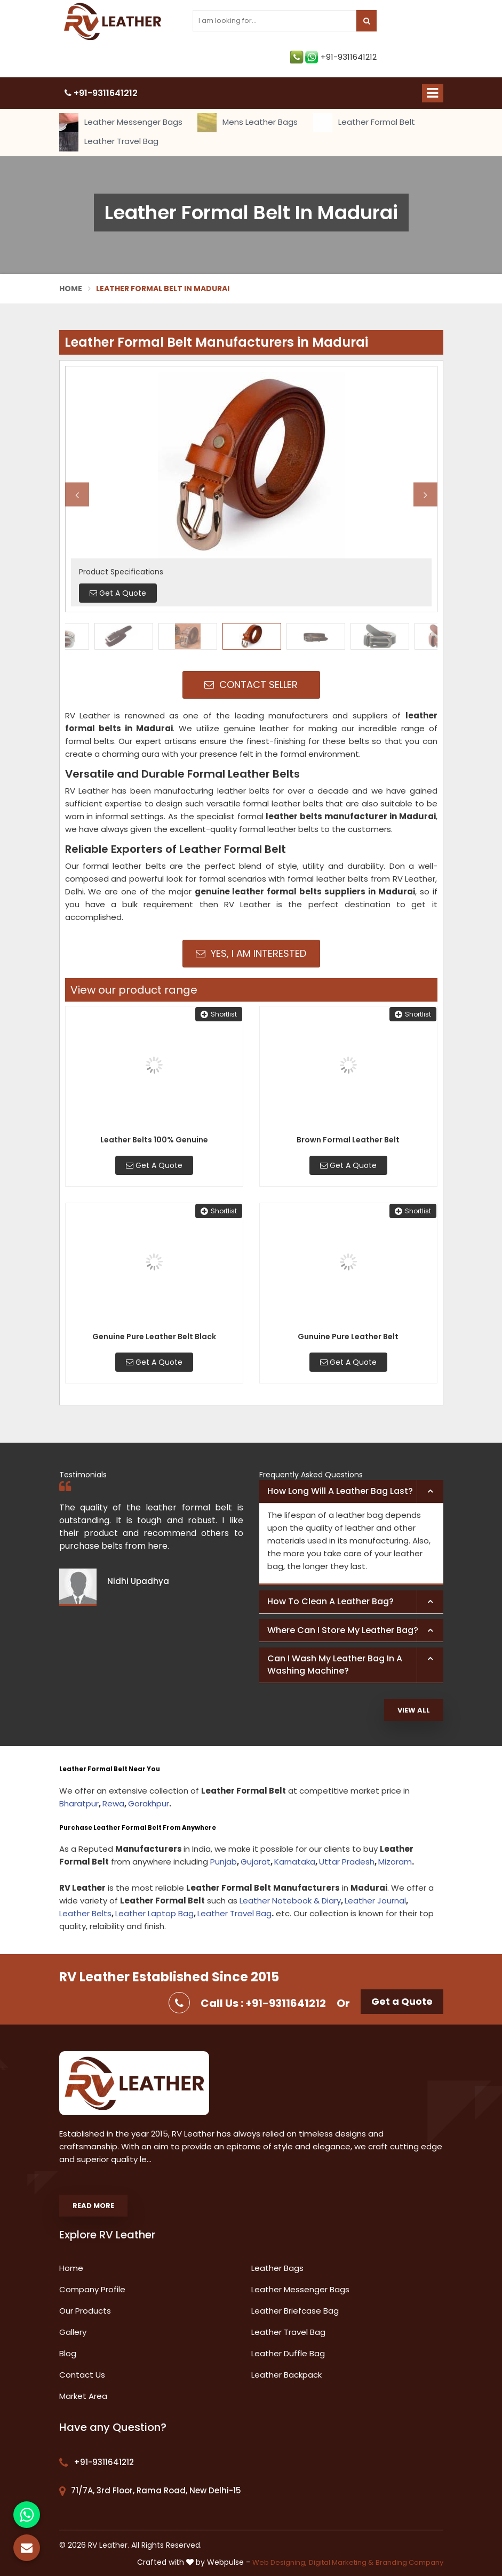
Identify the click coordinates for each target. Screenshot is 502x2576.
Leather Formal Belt (364, 122)
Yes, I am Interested (251, 953)
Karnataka (294, 1861)
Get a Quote (402, 2001)
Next (425, 495)
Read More (93, 2206)
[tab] (351, 1491)
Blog (67, 2353)
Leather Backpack (286, 2374)
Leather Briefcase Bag (295, 2310)
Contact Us (82, 2374)
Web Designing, (279, 2562)
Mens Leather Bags (247, 122)
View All (413, 1710)
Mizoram (395, 1861)
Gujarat (255, 1861)
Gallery (72, 2332)
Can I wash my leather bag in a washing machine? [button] (334, 1664)
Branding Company (409, 2562)
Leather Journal (375, 1900)
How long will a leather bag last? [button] (340, 1491)
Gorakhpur (148, 1803)
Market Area (83, 2396)
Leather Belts (85, 1913)
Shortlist (219, 1014)
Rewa (113, 1803)
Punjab (223, 1861)
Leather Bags (277, 2268)
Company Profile (92, 2289)
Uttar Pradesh (346, 1861)
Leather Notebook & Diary (290, 1900)
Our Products (85, 2310)
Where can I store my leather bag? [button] (342, 1630)
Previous (77, 495)
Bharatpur (79, 1803)
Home (71, 288)
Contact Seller (251, 684)
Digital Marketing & (341, 2562)
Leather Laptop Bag (154, 1913)
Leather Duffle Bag (288, 2353)
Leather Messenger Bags (120, 122)
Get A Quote (154, 1165)
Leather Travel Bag (108, 141)
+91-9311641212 (333, 57)
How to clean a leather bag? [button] (330, 1601)
